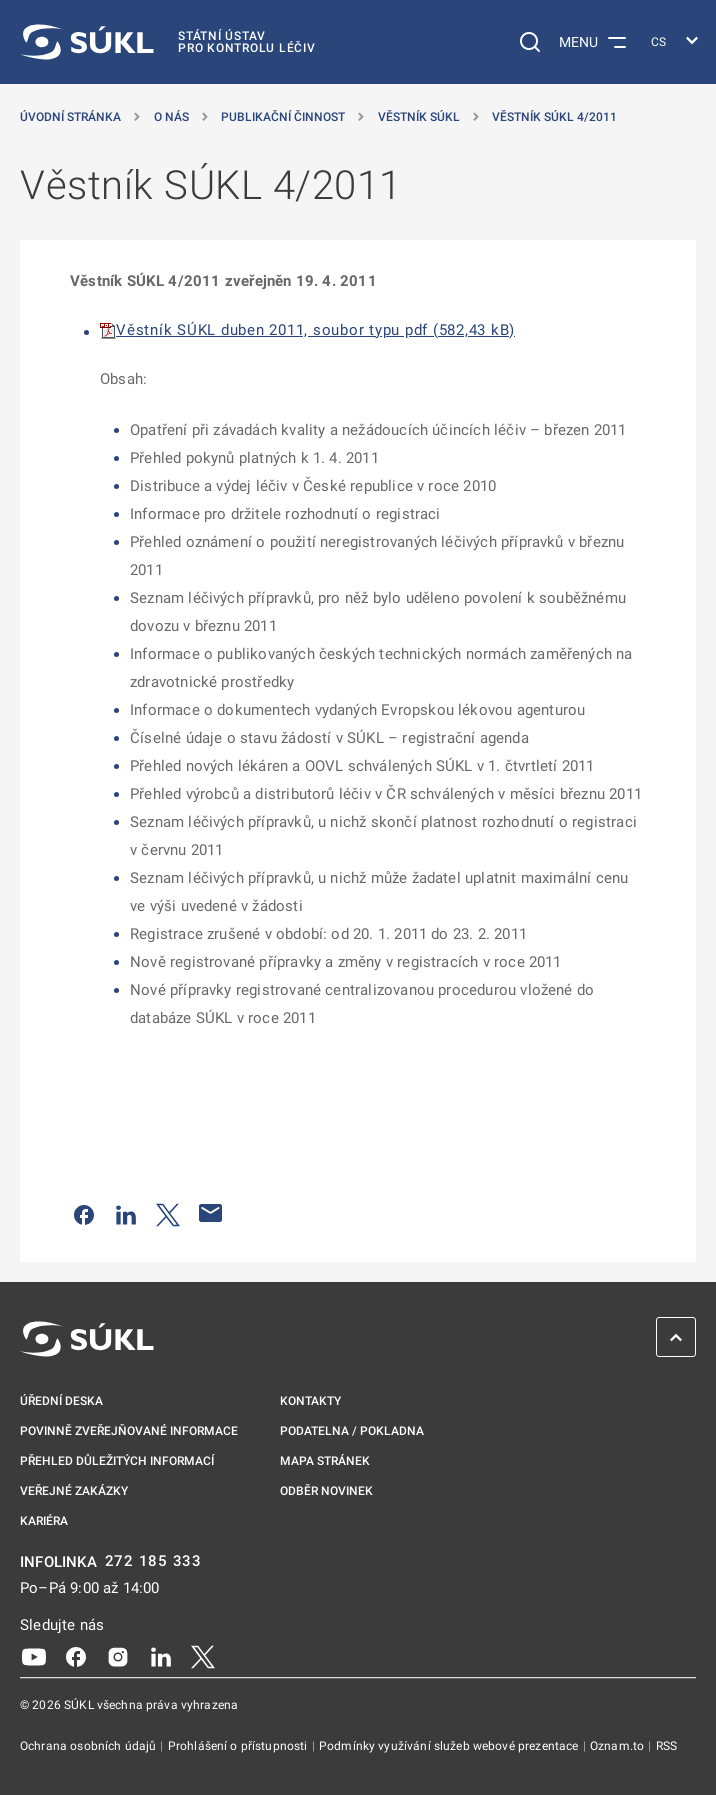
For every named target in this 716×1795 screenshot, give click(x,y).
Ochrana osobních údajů (89, 1746)
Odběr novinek (326, 1491)
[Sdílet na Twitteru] (168, 1213)
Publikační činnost (283, 117)
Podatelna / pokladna (352, 1431)
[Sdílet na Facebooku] (84, 1213)
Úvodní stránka (70, 117)
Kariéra (44, 1521)
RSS (666, 1746)
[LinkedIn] (161, 1655)
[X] (203, 1655)
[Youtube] (34, 1655)
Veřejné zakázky (74, 1491)
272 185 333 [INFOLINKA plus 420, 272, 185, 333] (153, 1561)
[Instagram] (118, 1655)
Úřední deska (61, 1401)
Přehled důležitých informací (117, 1461)
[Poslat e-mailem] (211, 1213)
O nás (171, 117)
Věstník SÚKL (419, 117)
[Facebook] (76, 1655)
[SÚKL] (168, 42)
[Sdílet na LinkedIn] (126, 1213)
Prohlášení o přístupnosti (239, 1746)
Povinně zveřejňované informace (129, 1431)
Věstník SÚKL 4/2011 (554, 117)
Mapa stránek (325, 1461)
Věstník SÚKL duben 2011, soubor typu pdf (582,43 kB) (315, 330)
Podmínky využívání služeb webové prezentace (450, 1746)
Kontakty (310, 1401)
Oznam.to (618, 1746)
